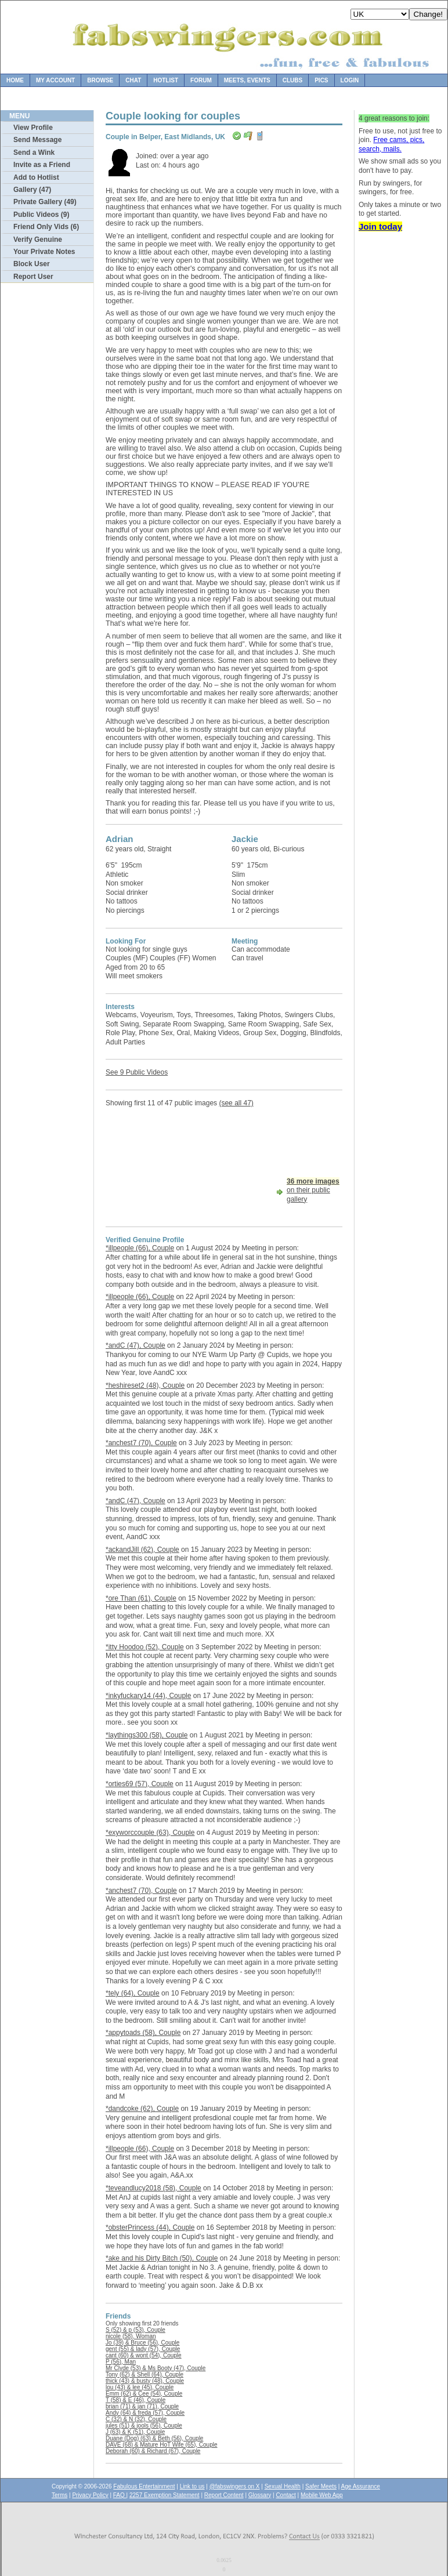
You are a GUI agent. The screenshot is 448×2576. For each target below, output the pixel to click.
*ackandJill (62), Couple (142, 1549)
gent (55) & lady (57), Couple (143, 2349)
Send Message (37, 140)
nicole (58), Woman (131, 2336)
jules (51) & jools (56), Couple (144, 2425)
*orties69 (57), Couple (140, 1784)
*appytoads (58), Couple (143, 2033)
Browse (100, 80)
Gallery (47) (32, 190)
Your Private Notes (44, 252)
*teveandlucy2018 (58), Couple (153, 2188)
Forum (201, 80)
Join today (380, 226)
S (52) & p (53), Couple (135, 2330)
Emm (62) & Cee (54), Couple (144, 2393)
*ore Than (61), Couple (141, 1598)
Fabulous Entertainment (144, 2486)
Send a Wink (34, 152)
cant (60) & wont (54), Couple (144, 2355)
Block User (31, 264)
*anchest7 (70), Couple (141, 1443)
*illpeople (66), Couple (140, 1248)
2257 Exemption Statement (164, 2495)
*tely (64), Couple (133, 1993)
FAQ (120, 2495)
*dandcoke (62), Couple (142, 2109)
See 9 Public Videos (137, 1072)
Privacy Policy (90, 2495)
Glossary (259, 2495)
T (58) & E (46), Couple (135, 2400)
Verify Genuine (37, 239)
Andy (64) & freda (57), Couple (145, 2413)
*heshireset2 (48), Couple (145, 1385)
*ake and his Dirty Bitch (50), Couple (162, 2258)
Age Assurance (360, 2486)
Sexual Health (283, 2486)
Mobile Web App (322, 2495)
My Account (55, 80)
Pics (321, 80)
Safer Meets (321, 2486)
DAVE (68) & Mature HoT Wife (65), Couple (161, 2444)
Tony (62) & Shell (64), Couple (144, 2374)
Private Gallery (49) (45, 202)
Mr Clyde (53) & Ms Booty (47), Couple (155, 2368)
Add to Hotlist (36, 177)
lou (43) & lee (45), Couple (140, 2387)
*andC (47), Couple (135, 1345)
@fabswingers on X (234, 2486)
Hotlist (165, 80)
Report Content (224, 2495)
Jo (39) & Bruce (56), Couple (142, 2342)
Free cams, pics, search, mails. (391, 144)
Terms (59, 2495)
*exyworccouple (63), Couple (150, 1832)
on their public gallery (313, 1190)
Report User (33, 277)
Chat (133, 80)
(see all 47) (236, 1103)
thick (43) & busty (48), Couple (145, 2381)
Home (15, 80)
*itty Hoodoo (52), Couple (145, 1647)
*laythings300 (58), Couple (146, 1735)
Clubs (292, 80)
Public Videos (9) (41, 215)
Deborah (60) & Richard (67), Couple (153, 2451)
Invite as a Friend (41, 165)
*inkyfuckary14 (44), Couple (148, 1696)
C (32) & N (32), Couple (136, 2419)
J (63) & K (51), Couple (135, 2432)
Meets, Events (247, 80)
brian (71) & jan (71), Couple (142, 2406)
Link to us (192, 2486)
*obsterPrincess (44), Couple (150, 2227)
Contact (285, 2495)
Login (350, 80)
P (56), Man (121, 2362)
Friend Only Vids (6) (46, 227)
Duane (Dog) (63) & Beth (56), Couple (154, 2438)
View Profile (33, 128)
